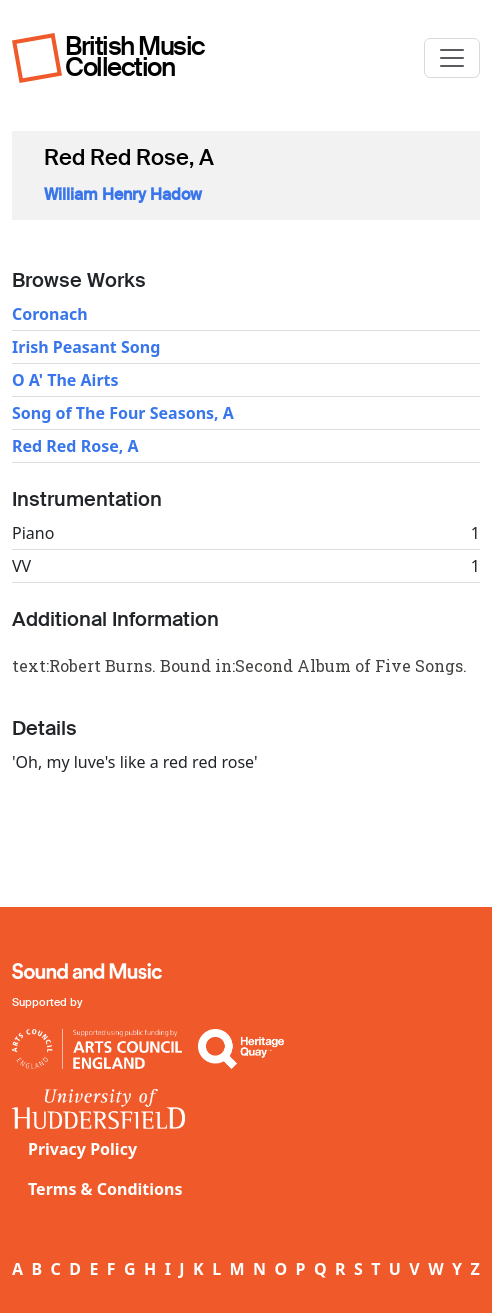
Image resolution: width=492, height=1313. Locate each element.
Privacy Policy (82, 1149)
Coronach (50, 314)
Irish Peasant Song (86, 347)
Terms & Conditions (105, 1189)
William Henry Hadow (123, 194)
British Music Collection (135, 56)
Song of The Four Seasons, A (123, 413)
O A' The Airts (65, 380)
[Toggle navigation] (452, 58)
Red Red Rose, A (75, 446)
